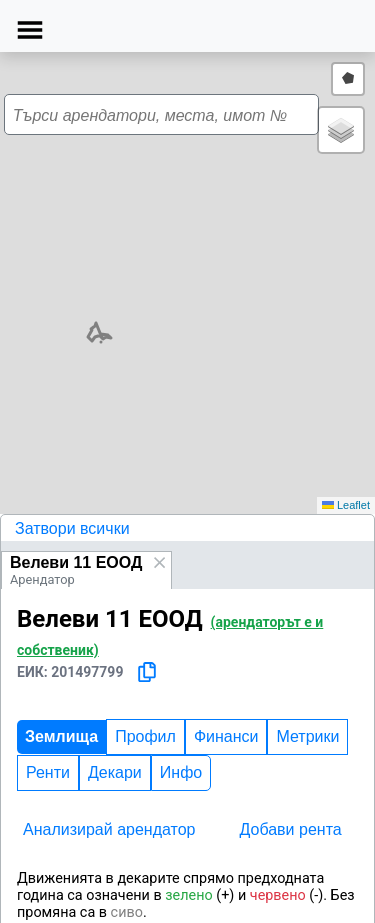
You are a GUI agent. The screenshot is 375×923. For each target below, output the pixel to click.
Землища (61, 736)
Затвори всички (72, 528)
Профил (145, 736)
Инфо (181, 772)
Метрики (307, 736)
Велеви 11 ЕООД (76, 562)
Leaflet (346, 505)
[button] (138, 293)
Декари (115, 772)
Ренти (48, 772)
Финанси (226, 736)
